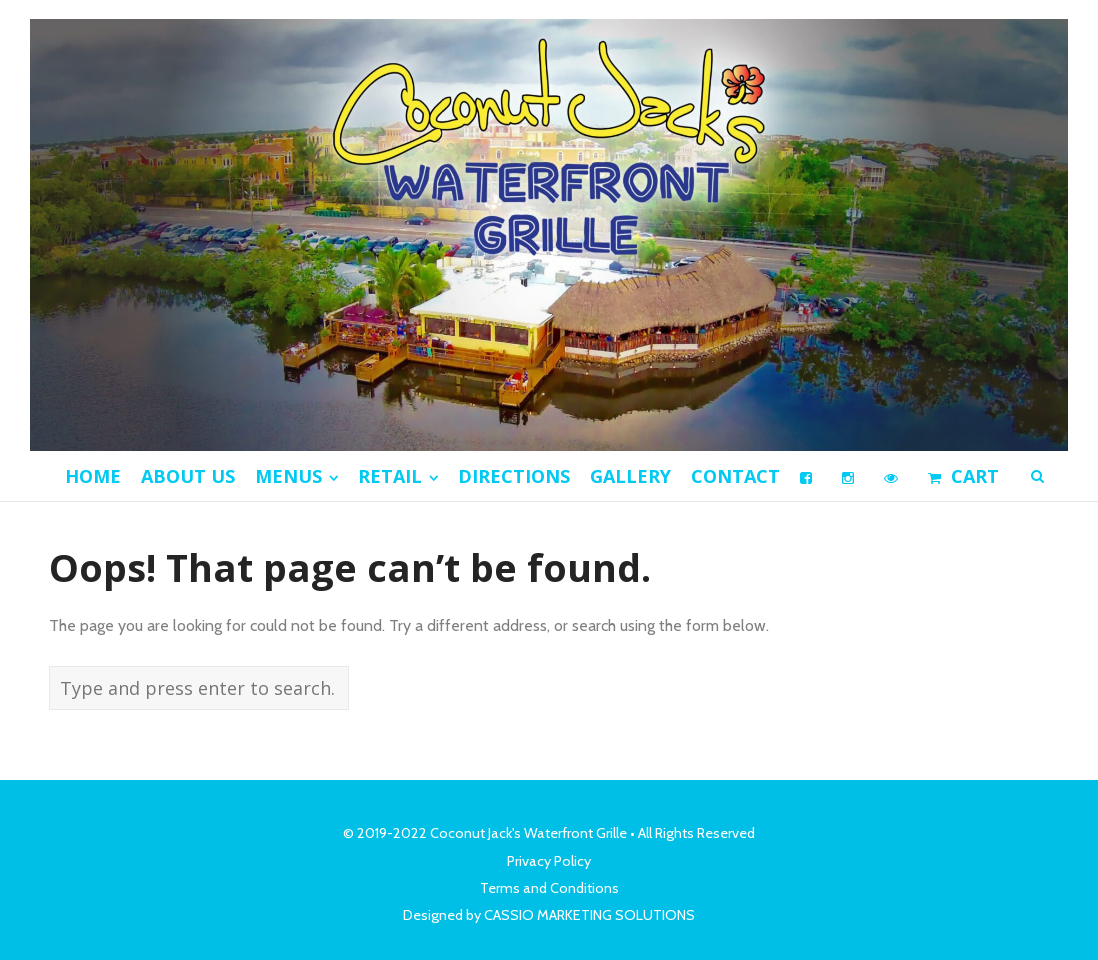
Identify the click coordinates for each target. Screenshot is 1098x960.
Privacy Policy (549, 861)
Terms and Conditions (549, 888)
